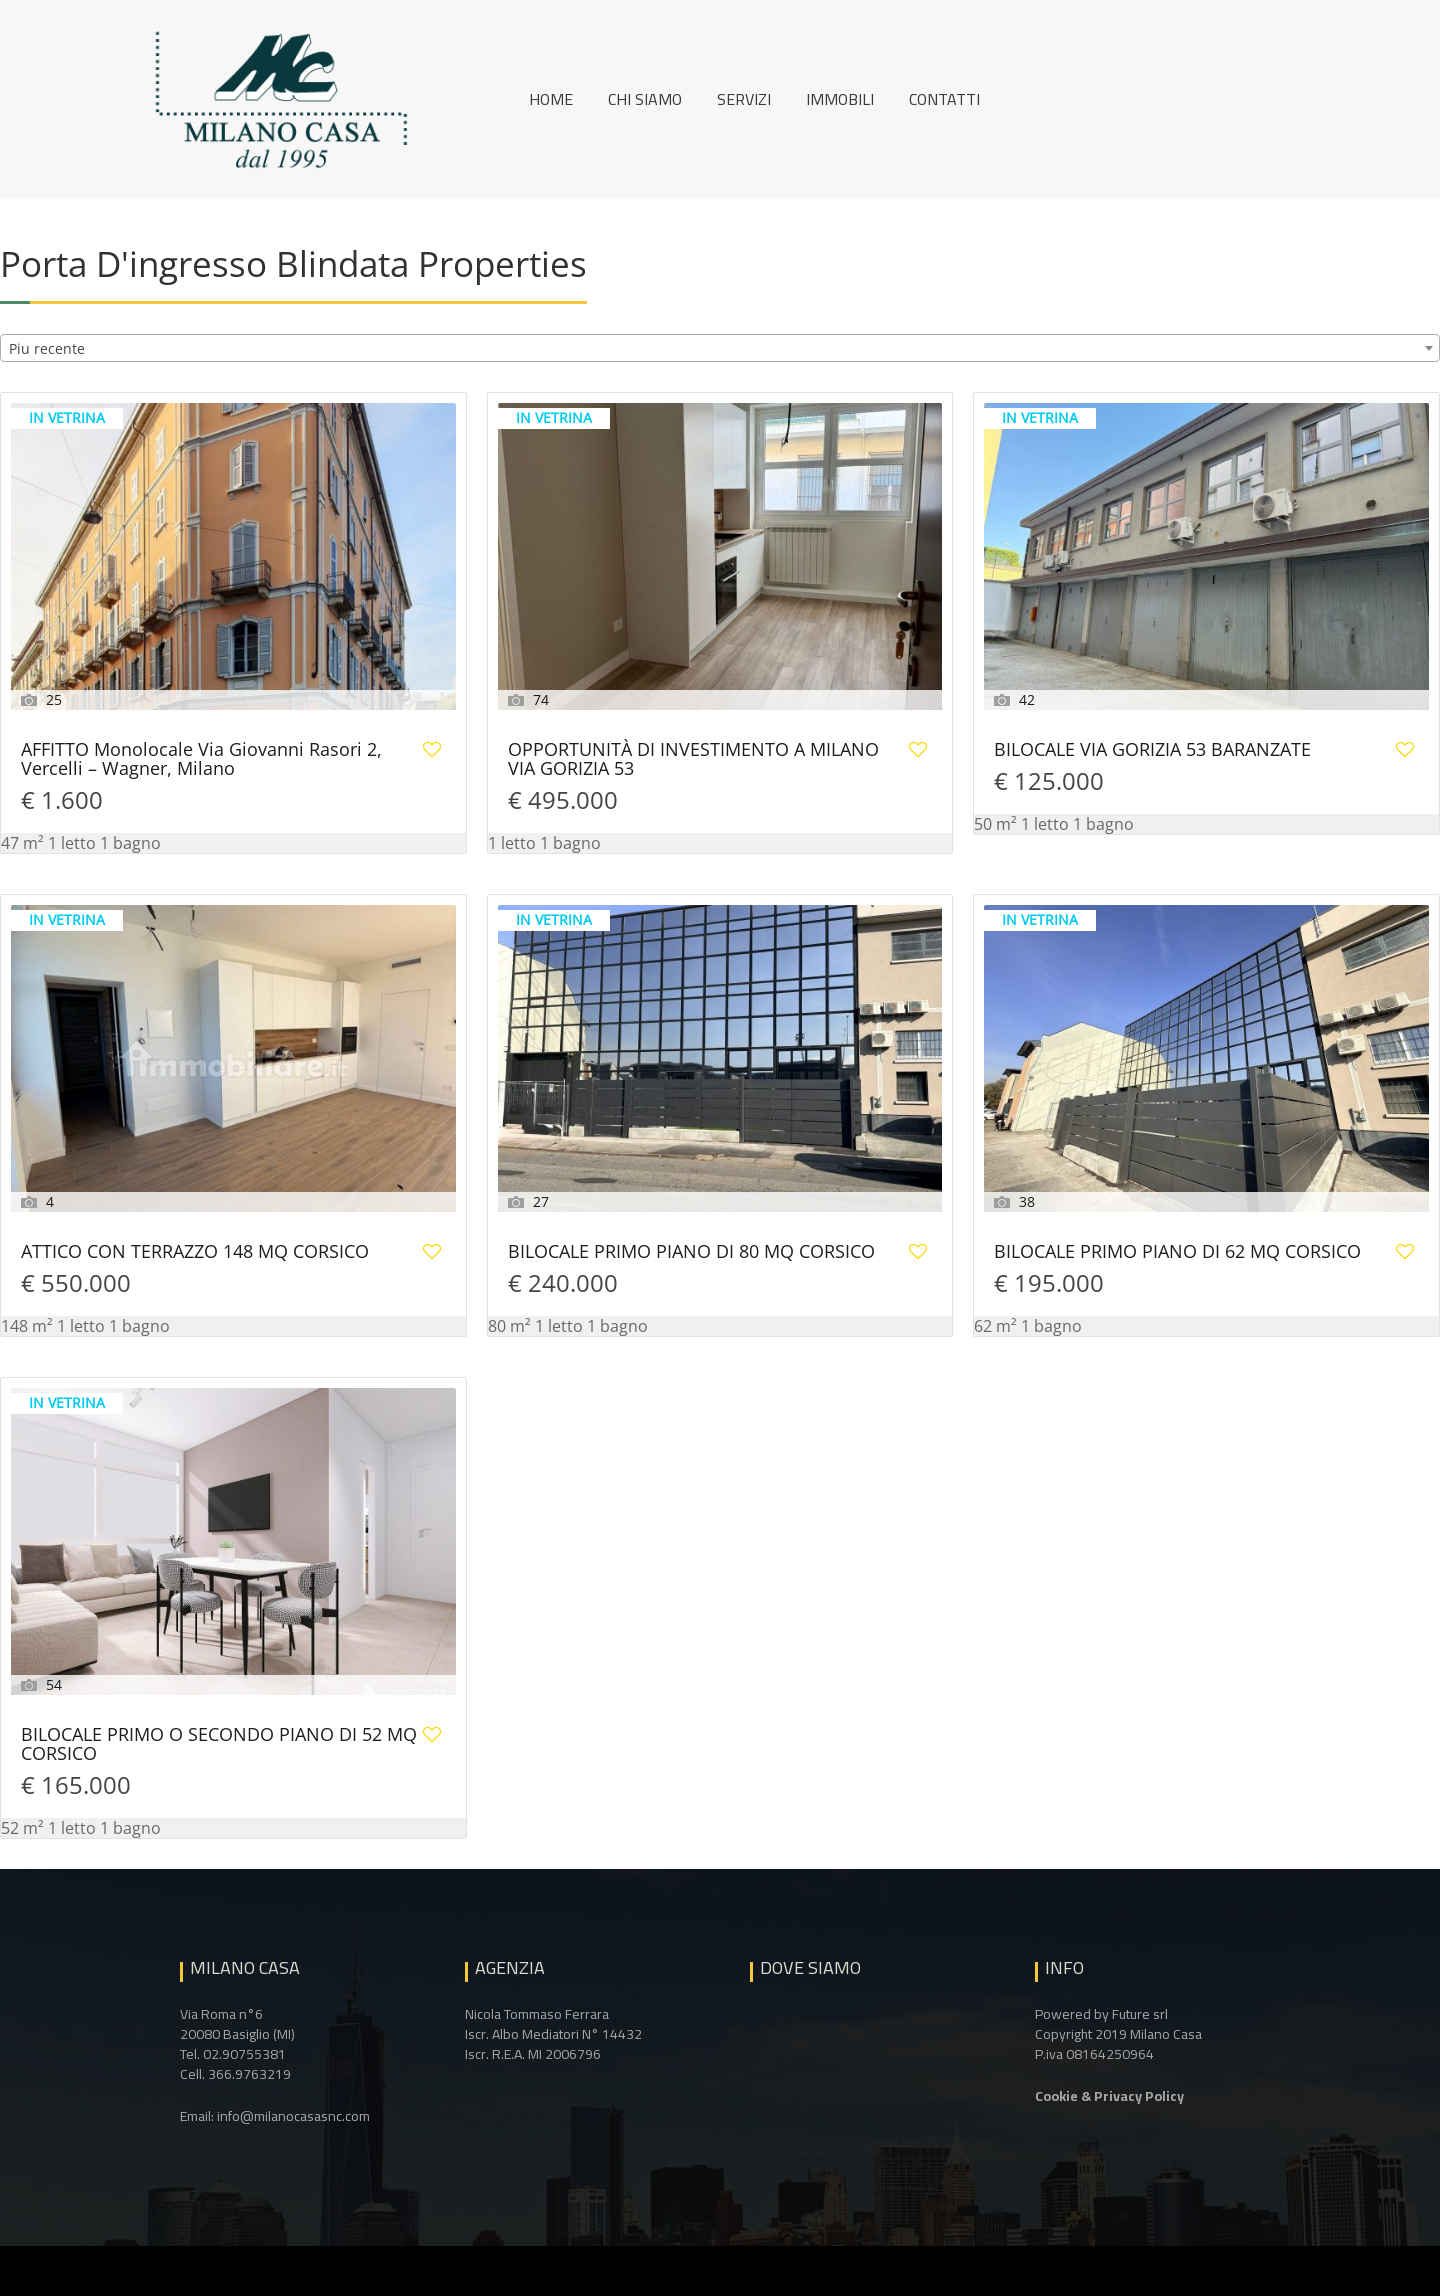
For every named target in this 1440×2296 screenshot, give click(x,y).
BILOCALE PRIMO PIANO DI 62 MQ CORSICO (1177, 1252)
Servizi (744, 99)
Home (551, 99)
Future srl (1140, 2014)
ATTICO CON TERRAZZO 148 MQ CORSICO (195, 1252)
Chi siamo (645, 99)
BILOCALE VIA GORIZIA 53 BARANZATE (1152, 750)
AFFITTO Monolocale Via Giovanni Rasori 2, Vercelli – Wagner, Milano (201, 760)
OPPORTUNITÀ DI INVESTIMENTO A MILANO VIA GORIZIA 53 (693, 760)
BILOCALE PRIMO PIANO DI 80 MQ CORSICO (691, 1252)
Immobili (840, 99)
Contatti (944, 99)
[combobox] (720, 348)
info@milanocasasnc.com (293, 2116)
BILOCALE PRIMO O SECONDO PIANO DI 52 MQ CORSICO (219, 1745)
